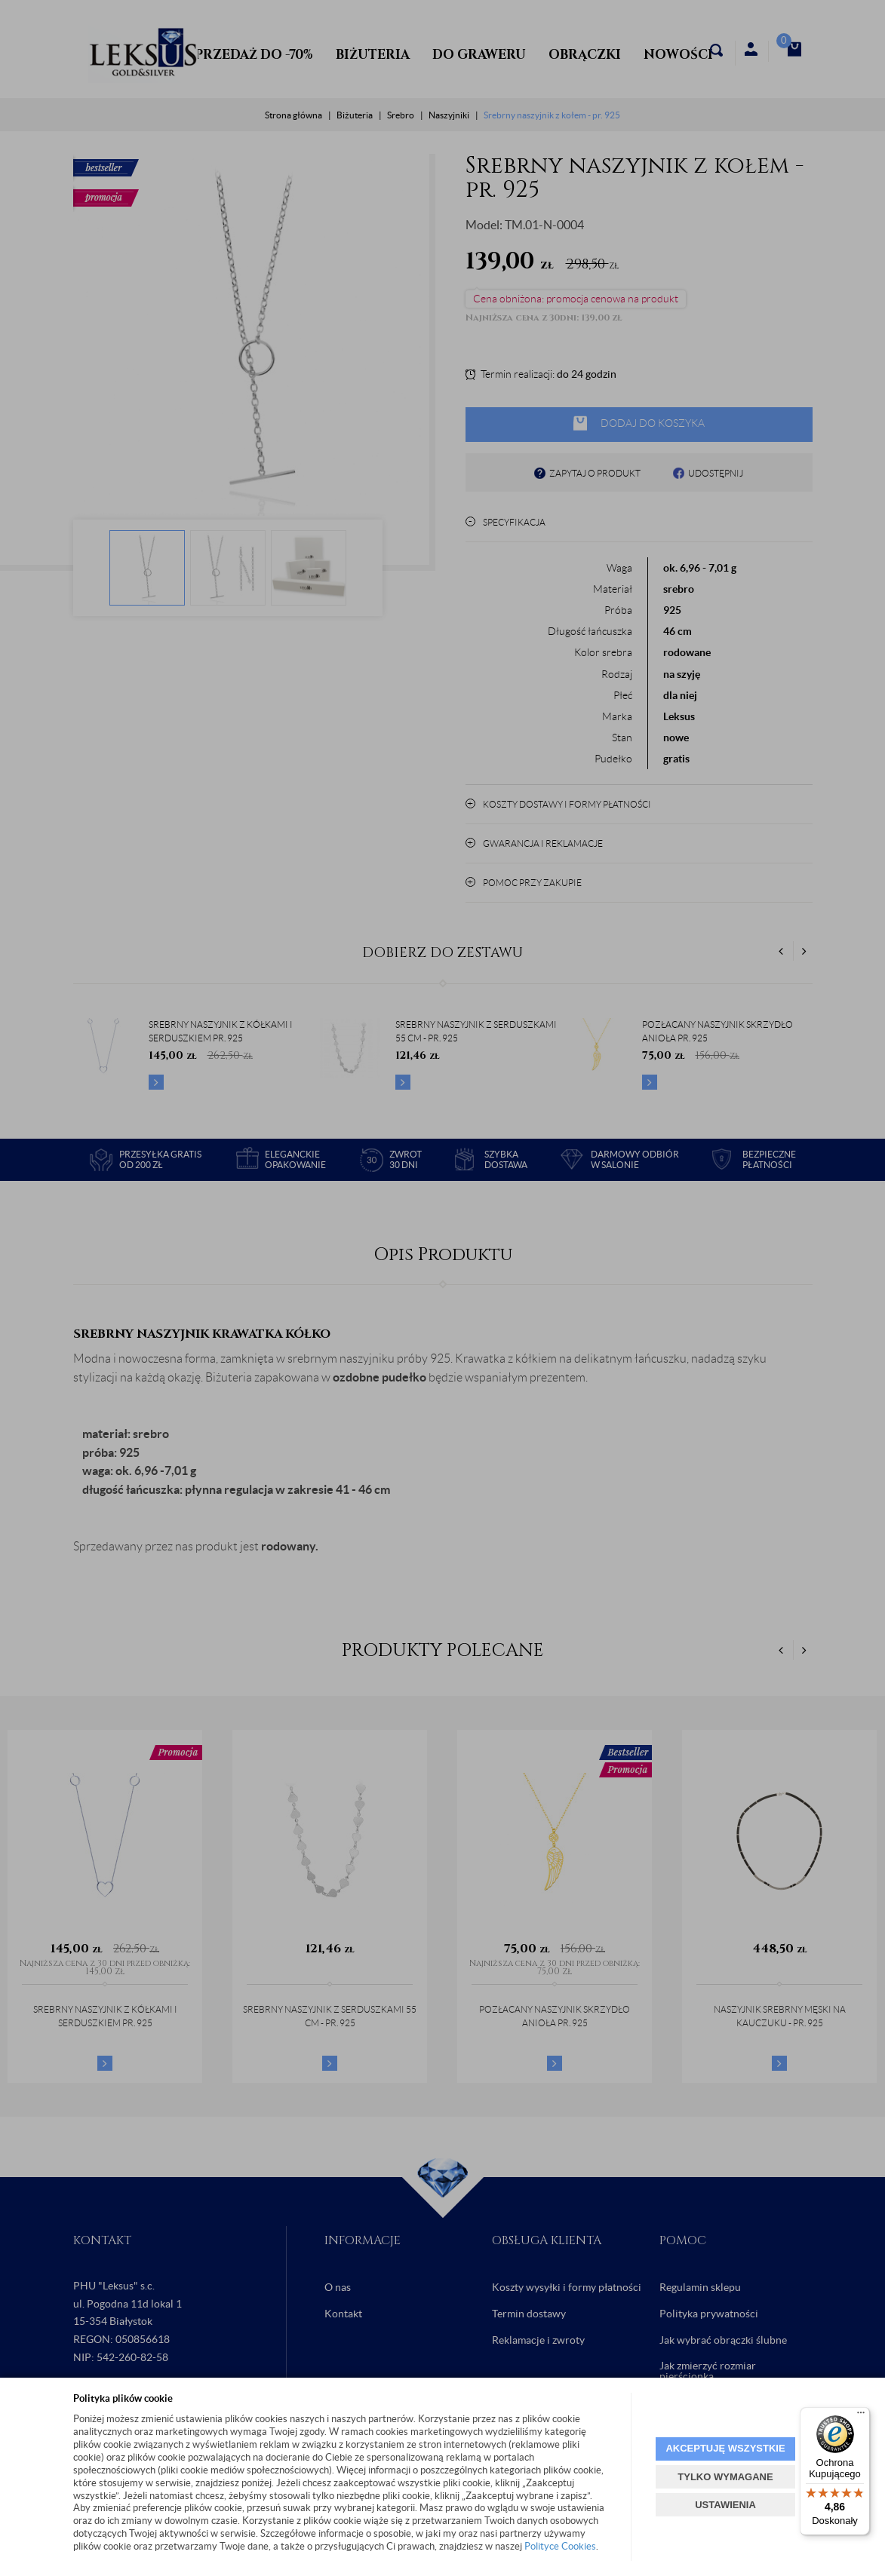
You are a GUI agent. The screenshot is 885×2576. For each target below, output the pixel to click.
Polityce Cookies (560, 2546)
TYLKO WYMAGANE (725, 2476)
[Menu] (861, 2416)
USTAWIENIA (725, 2504)
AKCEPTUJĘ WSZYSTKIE (725, 2448)
